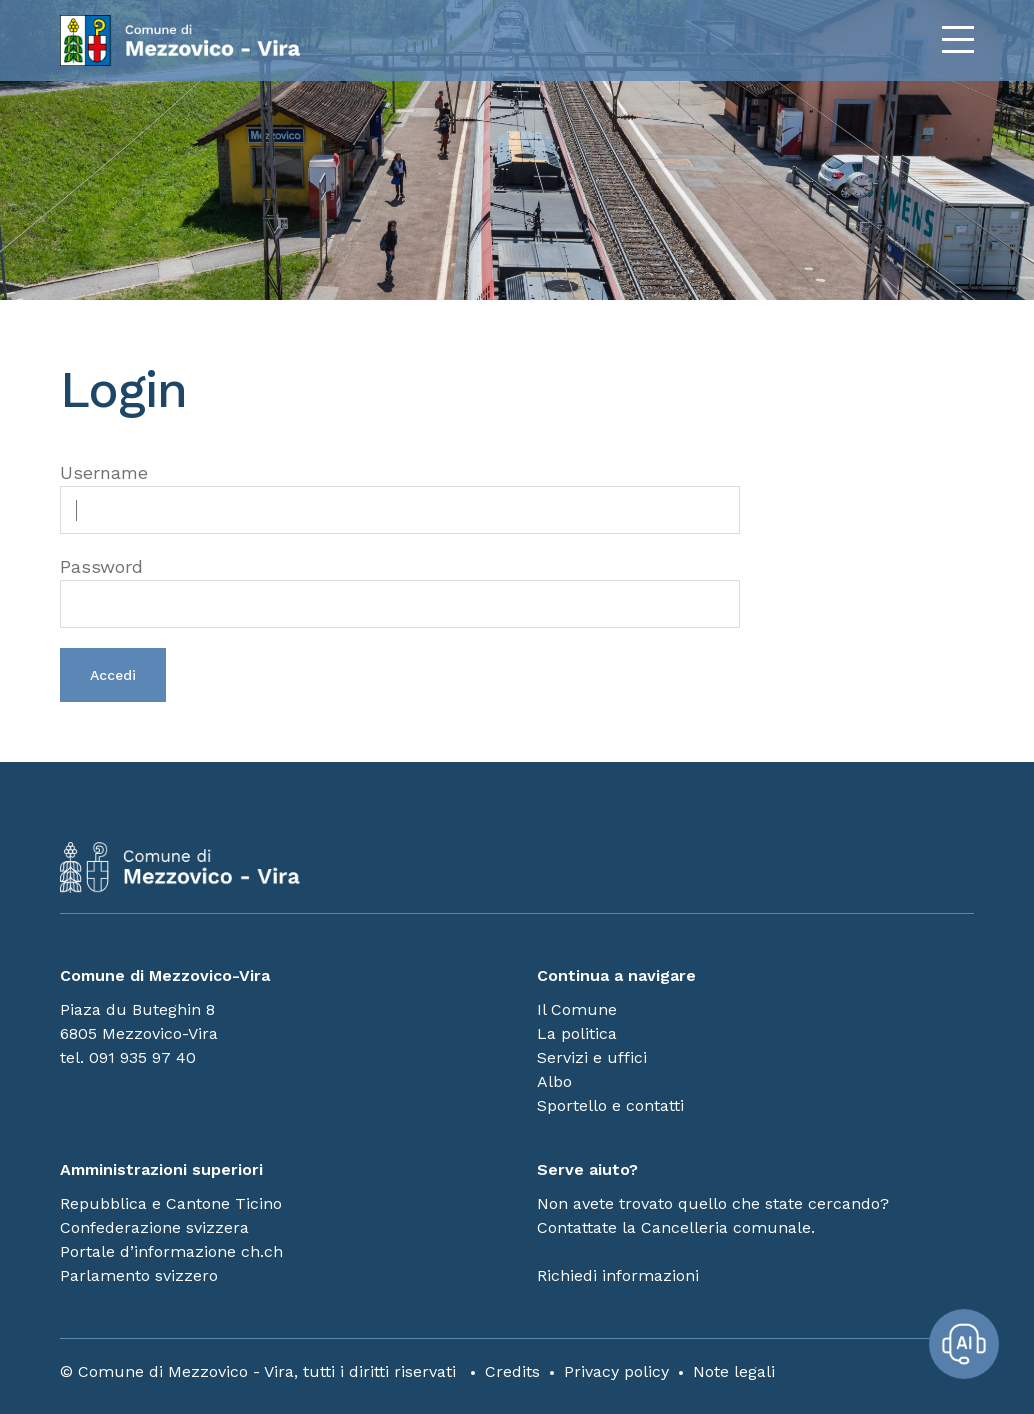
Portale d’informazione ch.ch (171, 1251)
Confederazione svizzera (154, 1227)
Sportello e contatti (610, 1105)
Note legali (734, 1371)
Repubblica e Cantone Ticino (171, 1203)
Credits (512, 1371)
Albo (554, 1081)
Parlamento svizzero (139, 1275)
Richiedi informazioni (618, 1275)
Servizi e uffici (592, 1057)
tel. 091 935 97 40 (128, 1057)
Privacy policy (616, 1371)
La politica (577, 1033)
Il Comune (577, 1009)
